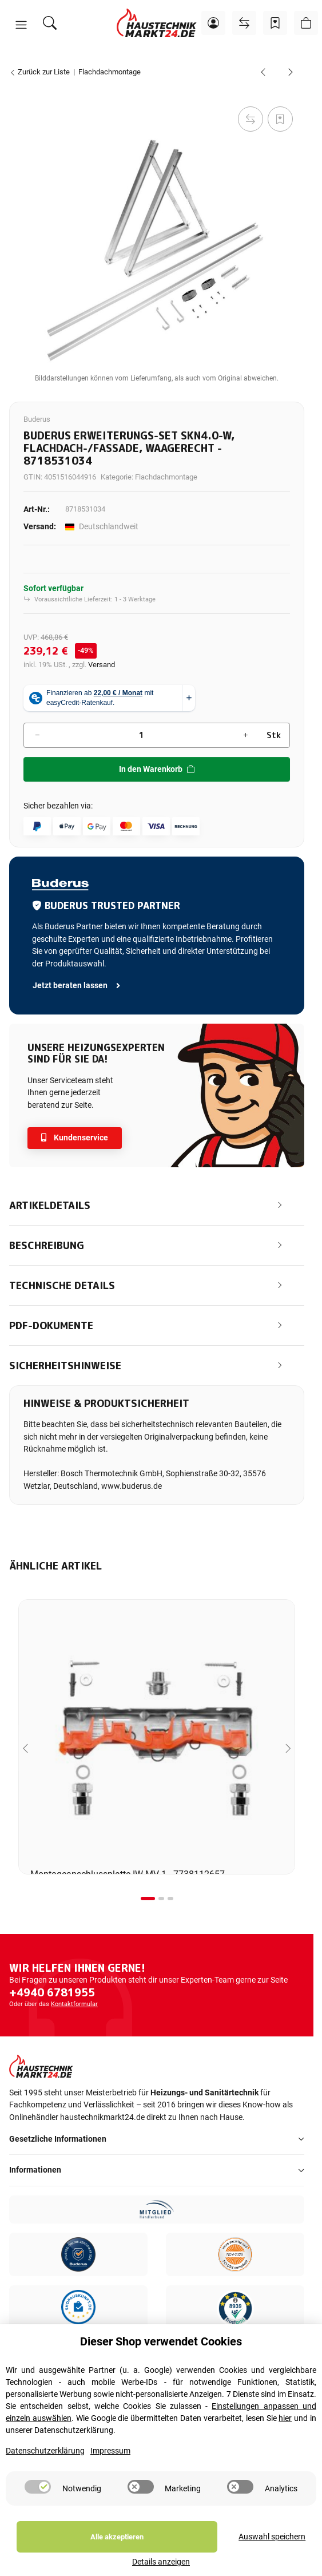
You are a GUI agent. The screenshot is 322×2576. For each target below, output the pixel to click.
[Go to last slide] (25, 1748)
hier (285, 2434)
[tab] (148, 1898)
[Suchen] (50, 23)
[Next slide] (288, 1748)
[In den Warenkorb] (18, 91)
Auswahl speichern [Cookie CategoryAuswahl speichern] (189, 2553)
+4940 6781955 (52, 1992)
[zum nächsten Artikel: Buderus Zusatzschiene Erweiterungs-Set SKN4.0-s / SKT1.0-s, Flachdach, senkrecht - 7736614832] (290, 72)
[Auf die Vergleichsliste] (250, 119)
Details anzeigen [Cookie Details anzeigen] (275, 2553)
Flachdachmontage (166, 477)
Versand (101, 664)
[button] (21, 25)
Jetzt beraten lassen (77, 985)
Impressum (110, 2467)
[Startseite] (157, 23)
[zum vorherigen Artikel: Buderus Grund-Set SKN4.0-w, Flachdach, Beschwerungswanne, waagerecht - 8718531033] (263, 72)
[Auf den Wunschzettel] (280, 119)
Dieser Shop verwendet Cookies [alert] (161, 2357)
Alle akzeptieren (74, 2553)
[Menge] (141, 735)
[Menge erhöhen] (245, 735)
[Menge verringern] (37, 735)
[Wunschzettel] (275, 23)
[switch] (38, 2503)
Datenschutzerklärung (45, 2467)
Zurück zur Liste (39, 72)
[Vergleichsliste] (244, 23)
